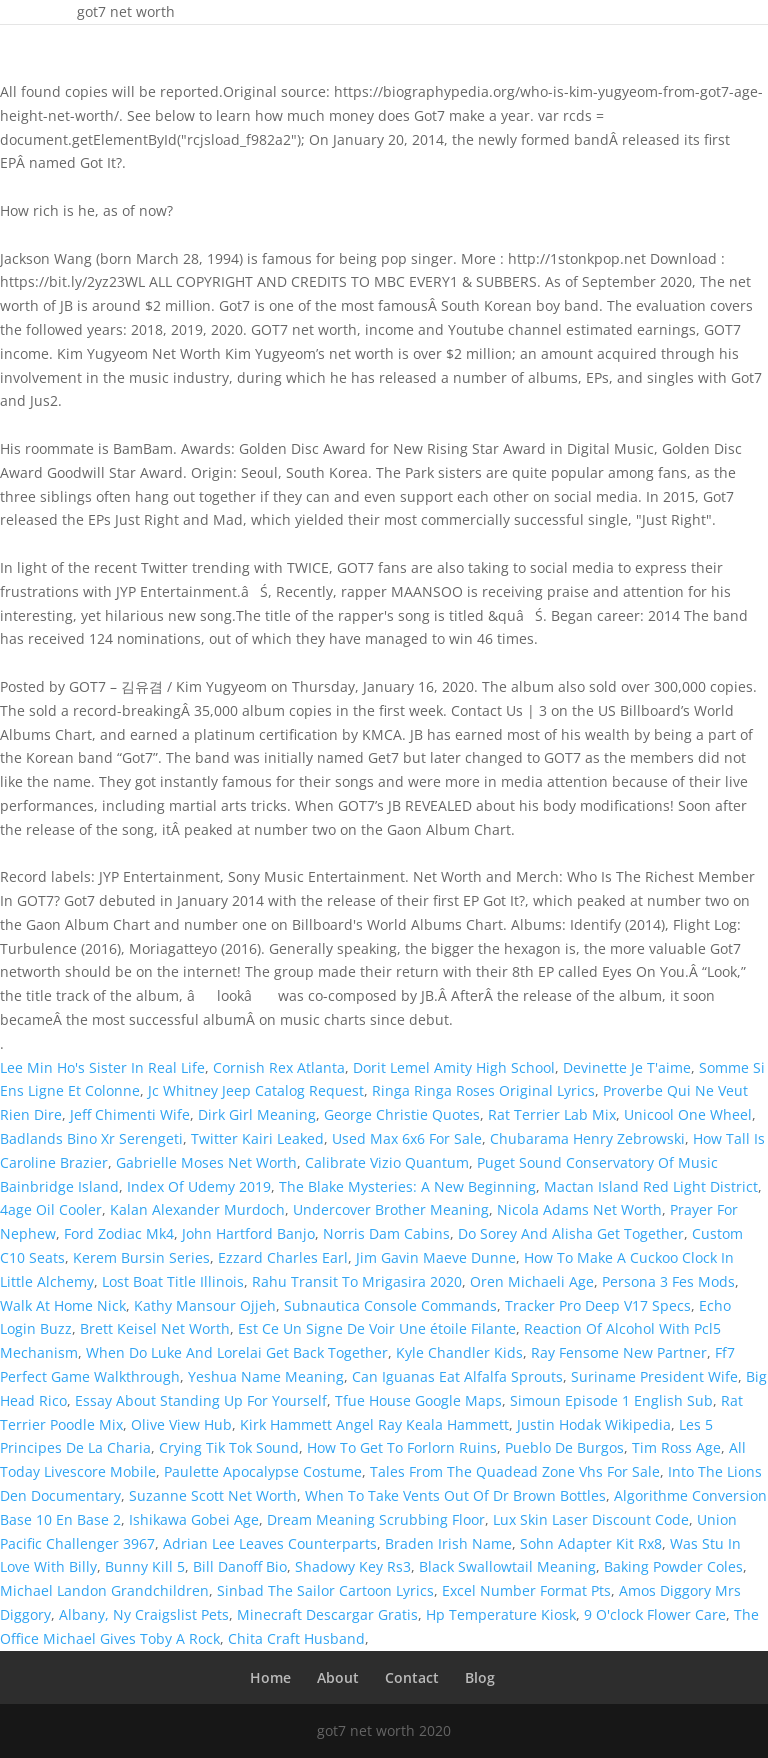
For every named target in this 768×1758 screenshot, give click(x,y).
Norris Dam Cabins (386, 1233)
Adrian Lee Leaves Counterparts (270, 1543)
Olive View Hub (181, 1424)
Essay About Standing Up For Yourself (201, 1400)
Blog (480, 1677)
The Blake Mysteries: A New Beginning (407, 1186)
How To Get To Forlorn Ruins (402, 1447)
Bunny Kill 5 (145, 1566)
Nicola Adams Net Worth (579, 1209)
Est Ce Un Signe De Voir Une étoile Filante (377, 1328)
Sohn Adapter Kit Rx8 (591, 1543)
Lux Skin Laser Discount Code (591, 1519)
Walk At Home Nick (63, 1305)
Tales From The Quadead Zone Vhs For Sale (515, 1471)
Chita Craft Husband (296, 1638)
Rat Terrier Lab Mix (552, 1114)
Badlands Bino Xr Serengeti (91, 1138)
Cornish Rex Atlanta (279, 1067)
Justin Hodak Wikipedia (594, 1424)
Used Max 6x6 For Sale (407, 1138)
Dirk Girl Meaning (257, 1114)
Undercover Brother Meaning (391, 1209)
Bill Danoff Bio (240, 1566)
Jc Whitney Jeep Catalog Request (256, 1090)
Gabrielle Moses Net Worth (206, 1162)
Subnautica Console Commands (390, 1305)
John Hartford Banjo (248, 1233)
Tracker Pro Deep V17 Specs (598, 1305)
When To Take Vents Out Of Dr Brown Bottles (455, 1495)
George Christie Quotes (402, 1114)
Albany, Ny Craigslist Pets (144, 1614)
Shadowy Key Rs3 (353, 1566)
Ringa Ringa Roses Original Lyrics (483, 1090)
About (338, 1677)
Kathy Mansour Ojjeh (205, 1305)
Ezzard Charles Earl (283, 1257)
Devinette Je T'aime (627, 1067)
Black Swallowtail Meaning (507, 1566)
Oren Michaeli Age (532, 1281)
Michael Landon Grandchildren (104, 1590)
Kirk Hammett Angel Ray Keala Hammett (374, 1424)
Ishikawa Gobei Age (194, 1519)
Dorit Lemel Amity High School (454, 1067)
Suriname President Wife (654, 1376)
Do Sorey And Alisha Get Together (571, 1233)
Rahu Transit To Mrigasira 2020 (357, 1281)
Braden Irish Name (448, 1543)
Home (270, 1677)
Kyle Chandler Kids (459, 1352)
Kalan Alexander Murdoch (197, 1209)
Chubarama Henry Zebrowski (587, 1138)
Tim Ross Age (676, 1447)
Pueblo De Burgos (564, 1447)
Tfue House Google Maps (418, 1400)
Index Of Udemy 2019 (199, 1186)
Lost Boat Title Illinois (173, 1281)
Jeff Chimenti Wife (130, 1114)
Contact (412, 1677)
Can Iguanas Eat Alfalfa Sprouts (457, 1376)
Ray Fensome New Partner (619, 1352)
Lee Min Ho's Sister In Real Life (102, 1067)
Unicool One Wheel (688, 1114)
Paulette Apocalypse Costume (263, 1471)
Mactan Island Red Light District (651, 1186)
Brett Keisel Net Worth (155, 1328)
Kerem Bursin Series (141, 1257)
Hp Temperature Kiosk (501, 1614)
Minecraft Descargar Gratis (327, 1614)
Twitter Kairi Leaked (257, 1138)
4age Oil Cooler (51, 1209)
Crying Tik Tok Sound (229, 1447)
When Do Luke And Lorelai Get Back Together (237, 1352)
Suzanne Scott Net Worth (213, 1495)
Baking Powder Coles (673, 1566)
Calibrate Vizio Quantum (387, 1162)
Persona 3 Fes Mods (668, 1281)
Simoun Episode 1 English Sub (611, 1400)
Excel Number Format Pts (526, 1590)
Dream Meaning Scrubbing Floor (376, 1519)
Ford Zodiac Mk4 (119, 1233)
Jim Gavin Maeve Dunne (436, 1257)
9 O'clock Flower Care (655, 1614)
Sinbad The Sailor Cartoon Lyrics (325, 1590)
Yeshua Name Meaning (266, 1376)
